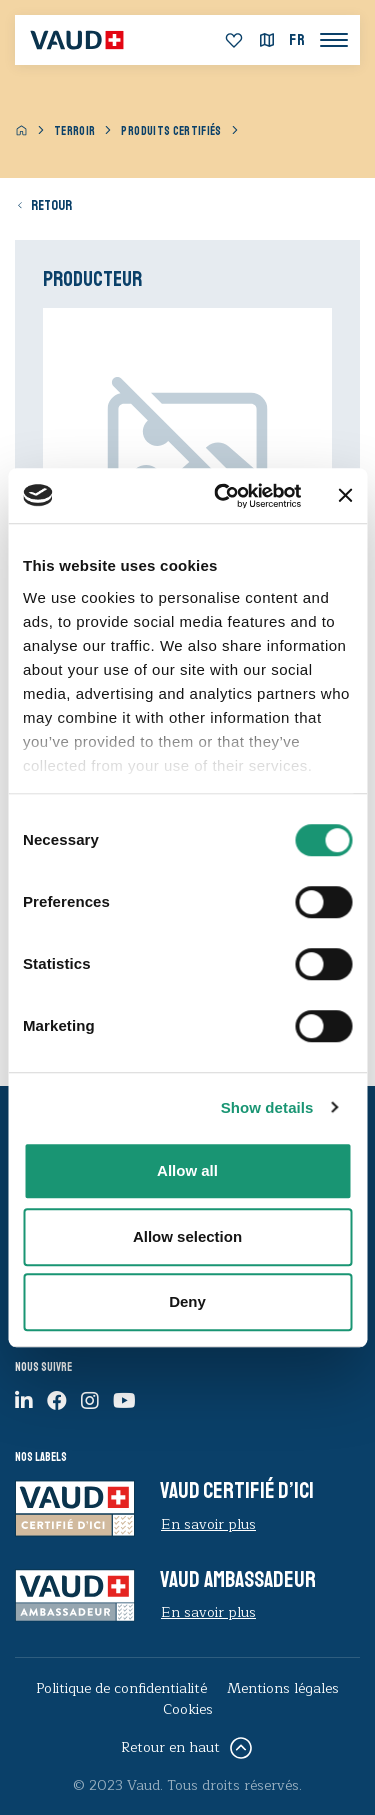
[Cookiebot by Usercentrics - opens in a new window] (223, 496)
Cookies (188, 1709)
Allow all (187, 1170)
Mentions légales (283, 1688)
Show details (267, 1107)
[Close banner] (345, 496)
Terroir (74, 131)
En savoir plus (208, 1524)
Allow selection (187, 1236)
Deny (187, 1301)
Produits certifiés (171, 131)
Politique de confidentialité (121, 1688)
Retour (51, 205)
